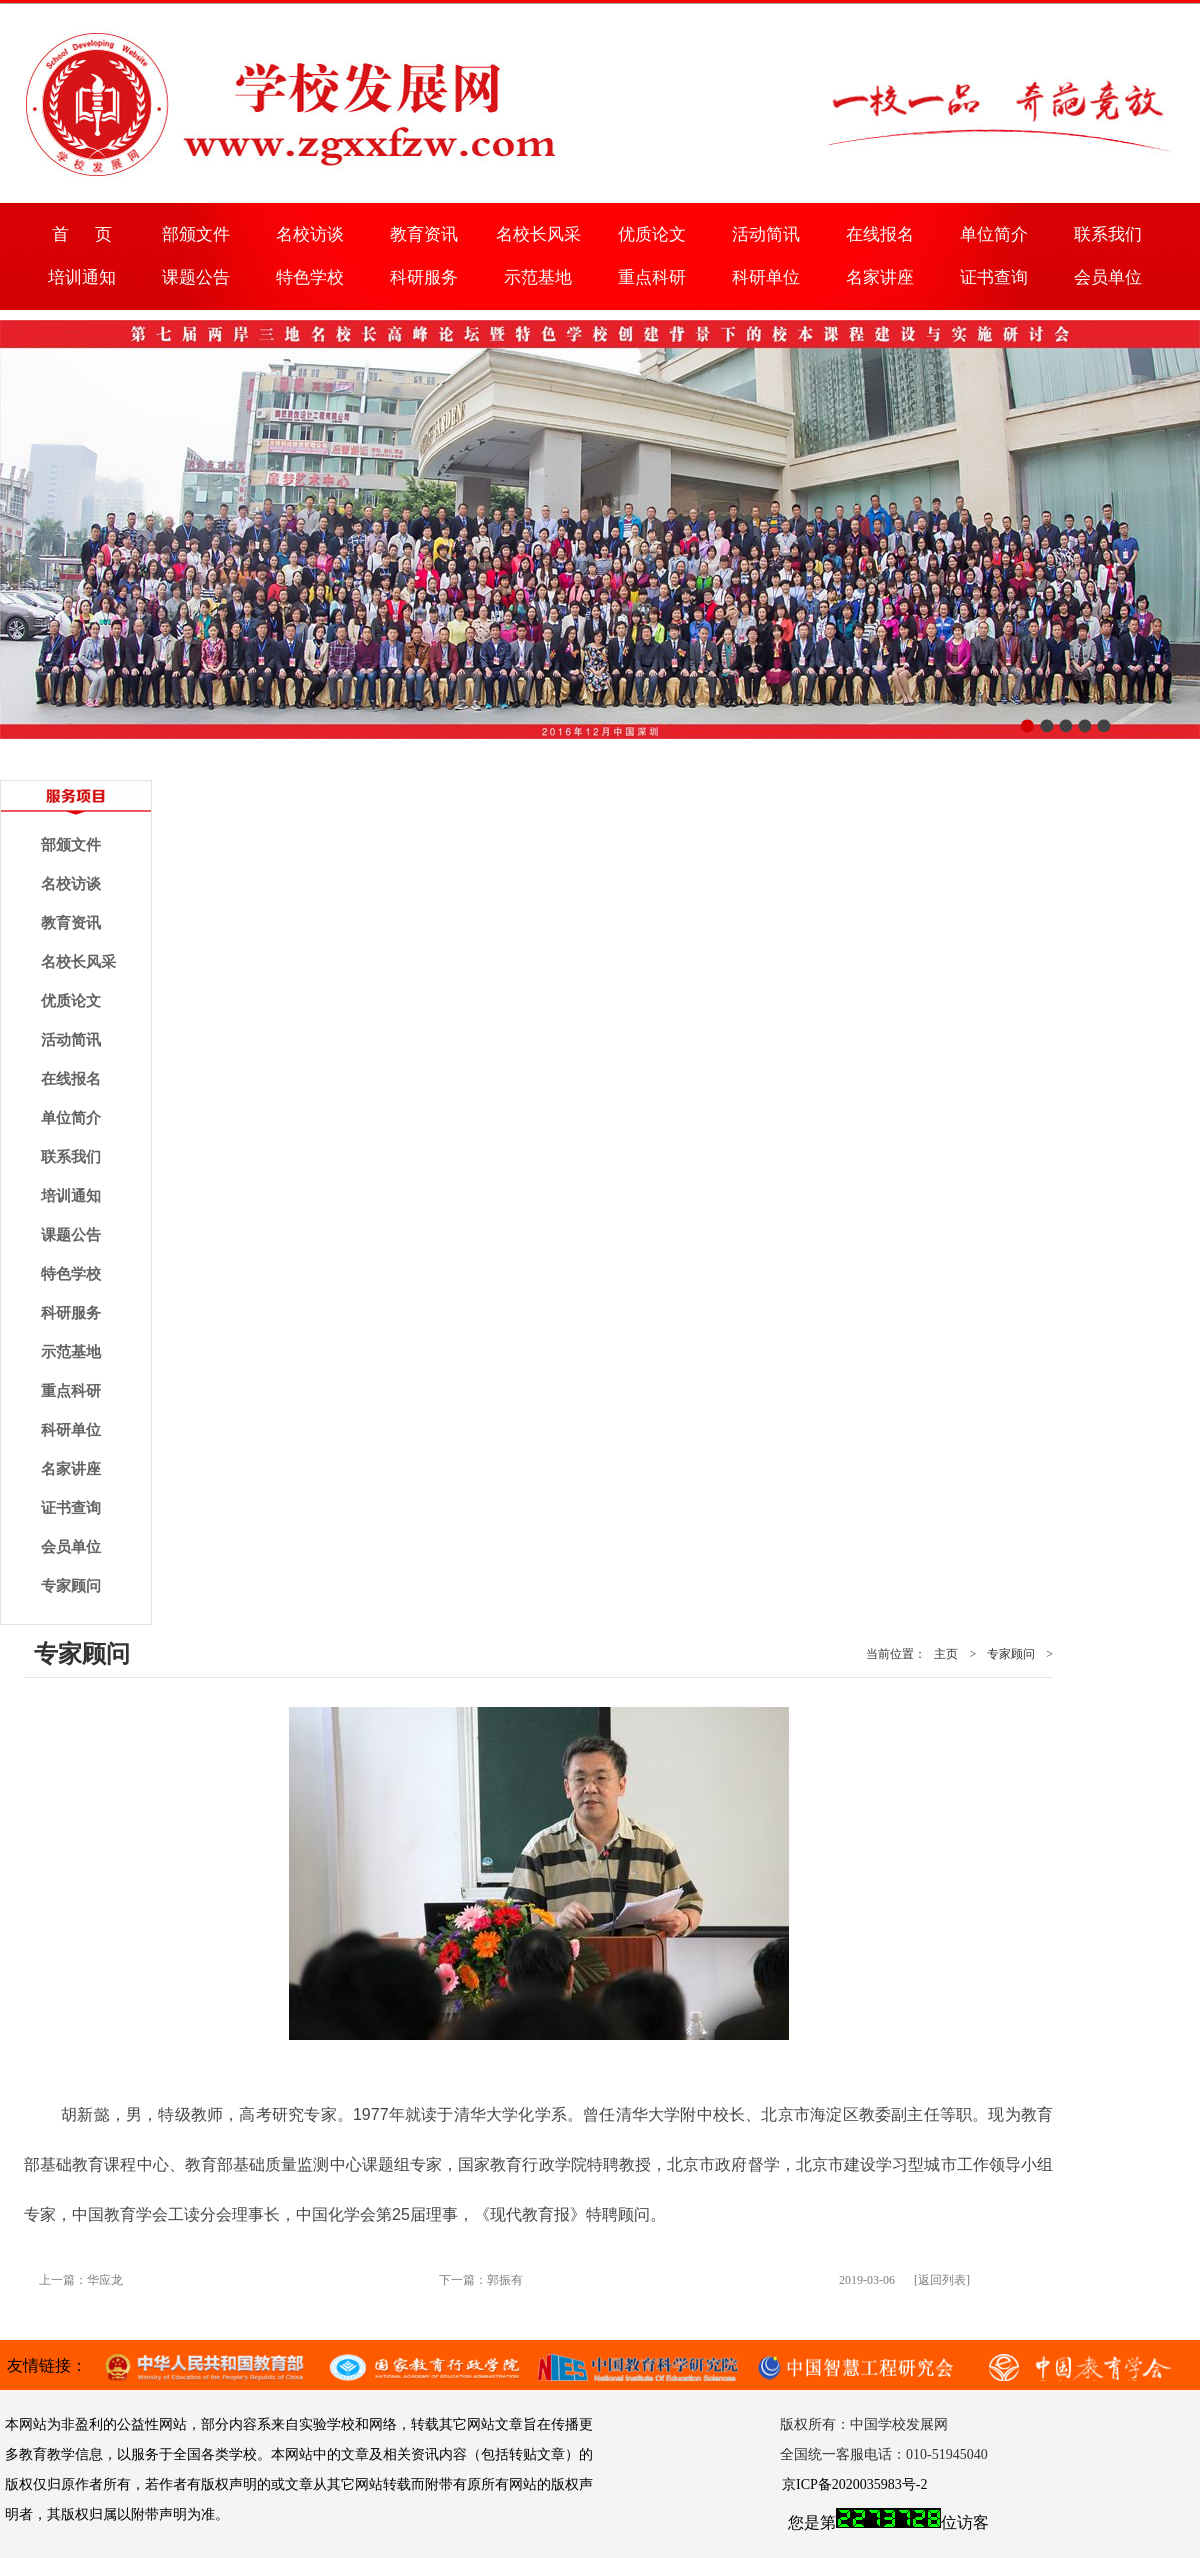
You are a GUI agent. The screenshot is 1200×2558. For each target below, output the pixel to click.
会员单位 (1108, 277)
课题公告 (196, 277)
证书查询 (994, 277)
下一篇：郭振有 (481, 2280)
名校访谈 (310, 234)
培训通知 (82, 277)
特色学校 (310, 277)
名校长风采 (538, 234)
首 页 (82, 234)
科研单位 (766, 277)
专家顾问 (71, 1586)
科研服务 (424, 277)
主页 (946, 1654)
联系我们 (1108, 234)
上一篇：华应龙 (81, 2280)
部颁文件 (196, 234)
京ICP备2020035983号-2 (854, 2484)
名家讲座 (880, 277)
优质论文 (652, 234)
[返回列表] (942, 2280)
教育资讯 (424, 234)
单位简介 (994, 234)
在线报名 (880, 234)
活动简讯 (766, 234)
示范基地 (538, 277)
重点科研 (652, 277)
